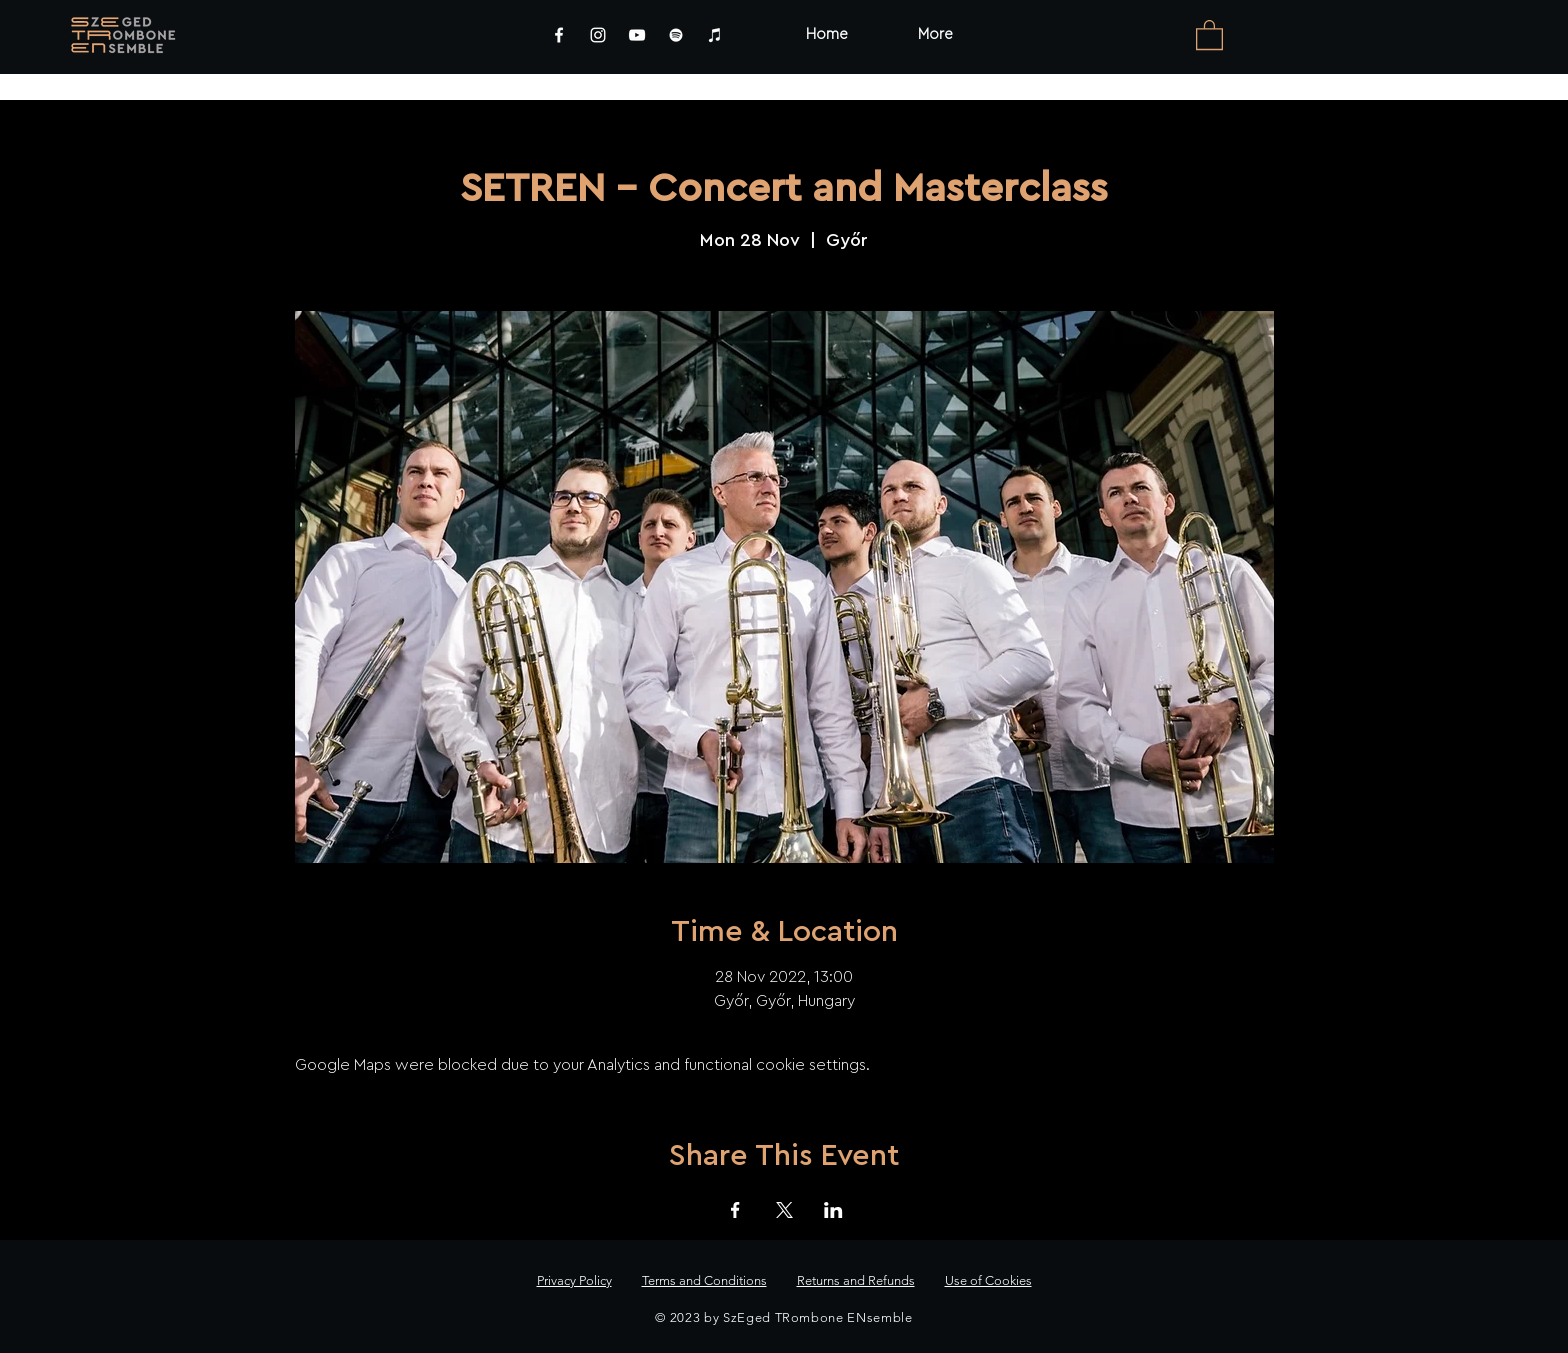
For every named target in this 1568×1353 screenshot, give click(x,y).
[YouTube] (637, 35)
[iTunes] (715, 35)
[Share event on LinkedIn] (833, 1210)
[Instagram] (598, 35)
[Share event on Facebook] (735, 1210)
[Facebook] (559, 35)
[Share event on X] (784, 1210)
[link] (1209, 34)
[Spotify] (676, 35)
